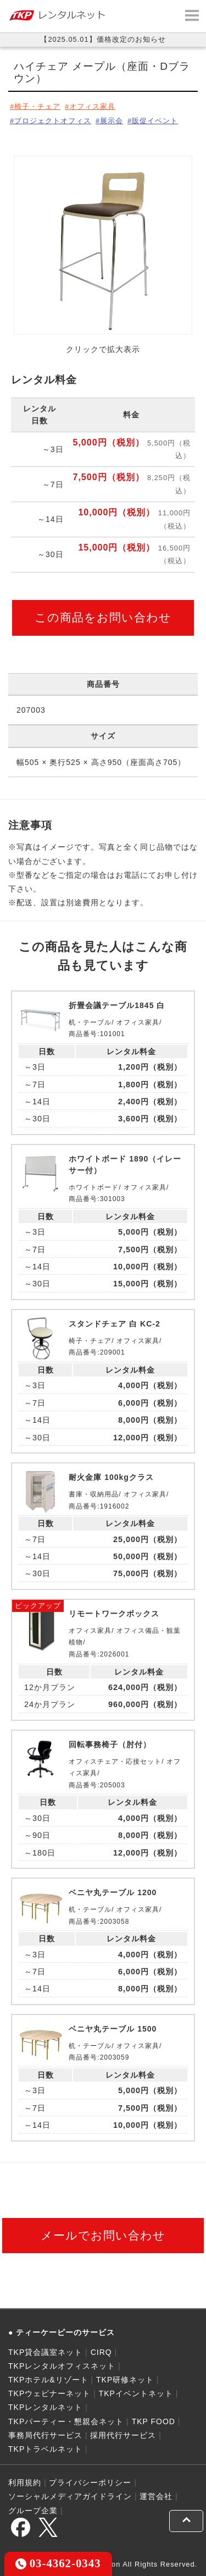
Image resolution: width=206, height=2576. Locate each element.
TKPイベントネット (136, 2393)
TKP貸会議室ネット (45, 2352)
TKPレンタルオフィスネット (61, 2366)
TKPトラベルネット (45, 2449)
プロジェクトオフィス (52, 121)
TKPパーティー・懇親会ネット (66, 2421)
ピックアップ (38, 1605)
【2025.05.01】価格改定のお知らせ (102, 39)
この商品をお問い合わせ (103, 617)
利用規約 (24, 2482)
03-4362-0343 (58, 2563)
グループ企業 (33, 2510)
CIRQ (101, 2352)
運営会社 (156, 2496)
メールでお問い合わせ (103, 2235)
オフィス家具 (92, 106)
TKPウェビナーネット (49, 2393)
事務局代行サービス (45, 2435)
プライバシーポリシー (90, 2482)
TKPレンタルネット (45, 2407)
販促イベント (155, 121)
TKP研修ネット (125, 2379)
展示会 (111, 121)
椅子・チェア (37, 106)
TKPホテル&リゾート (48, 2379)
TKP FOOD (153, 2421)
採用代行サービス (123, 2435)
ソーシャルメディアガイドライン (70, 2496)
